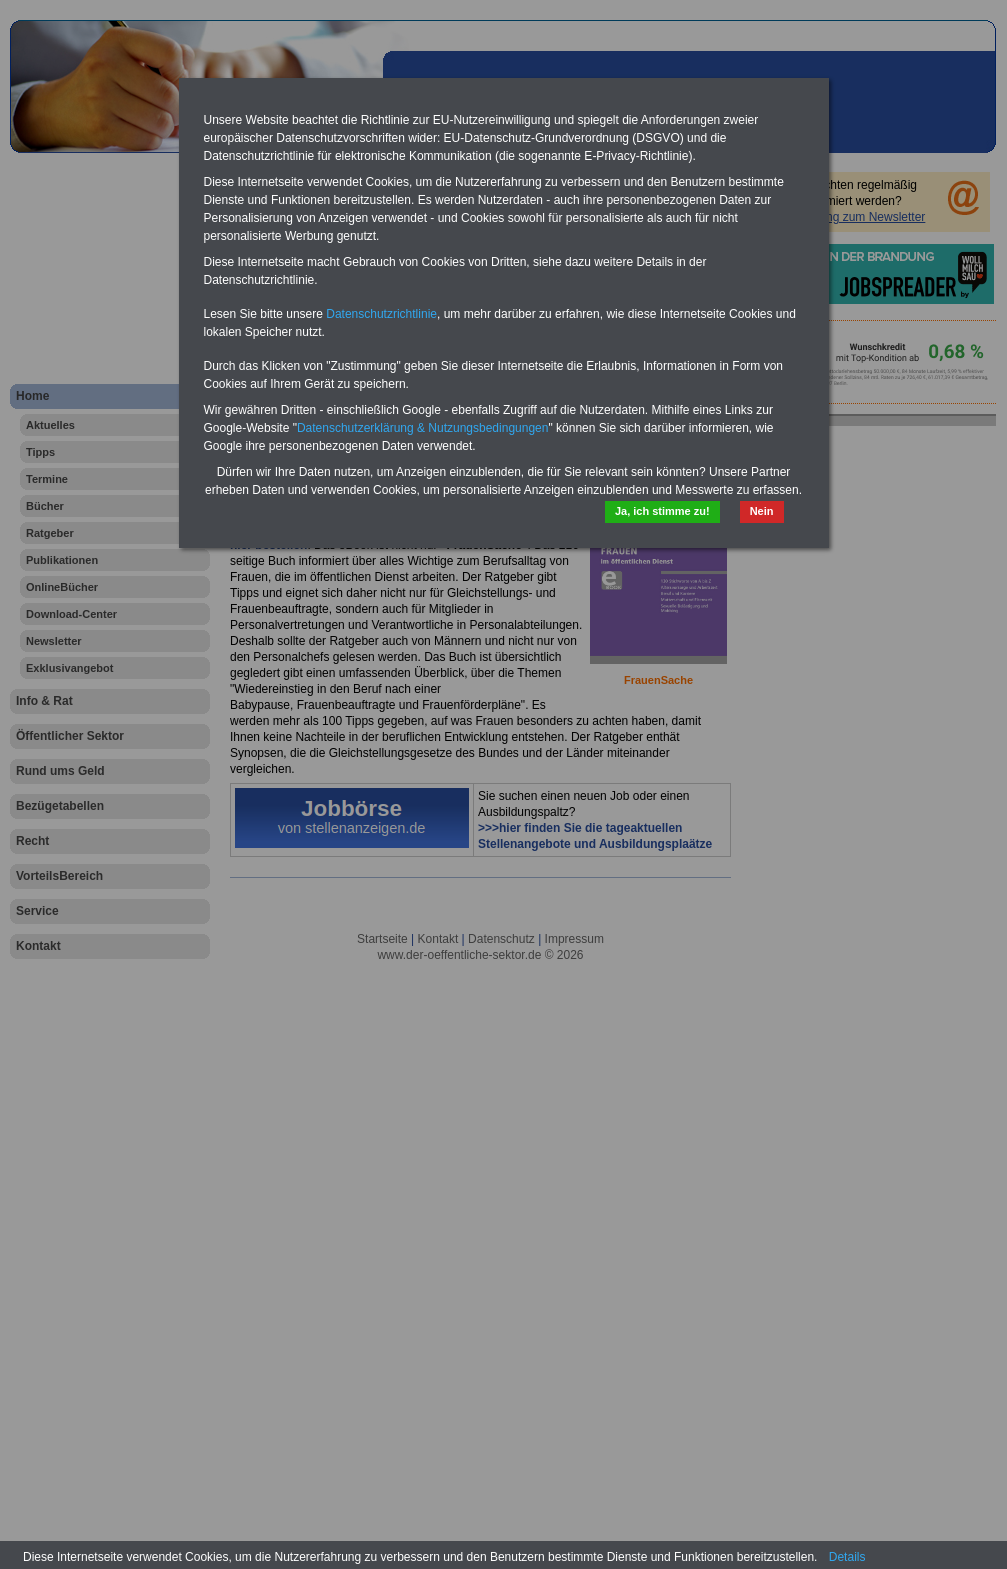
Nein (762, 511)
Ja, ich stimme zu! (662, 511)
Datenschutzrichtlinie (381, 314)
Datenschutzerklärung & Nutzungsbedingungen (423, 428)
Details (847, 1557)
